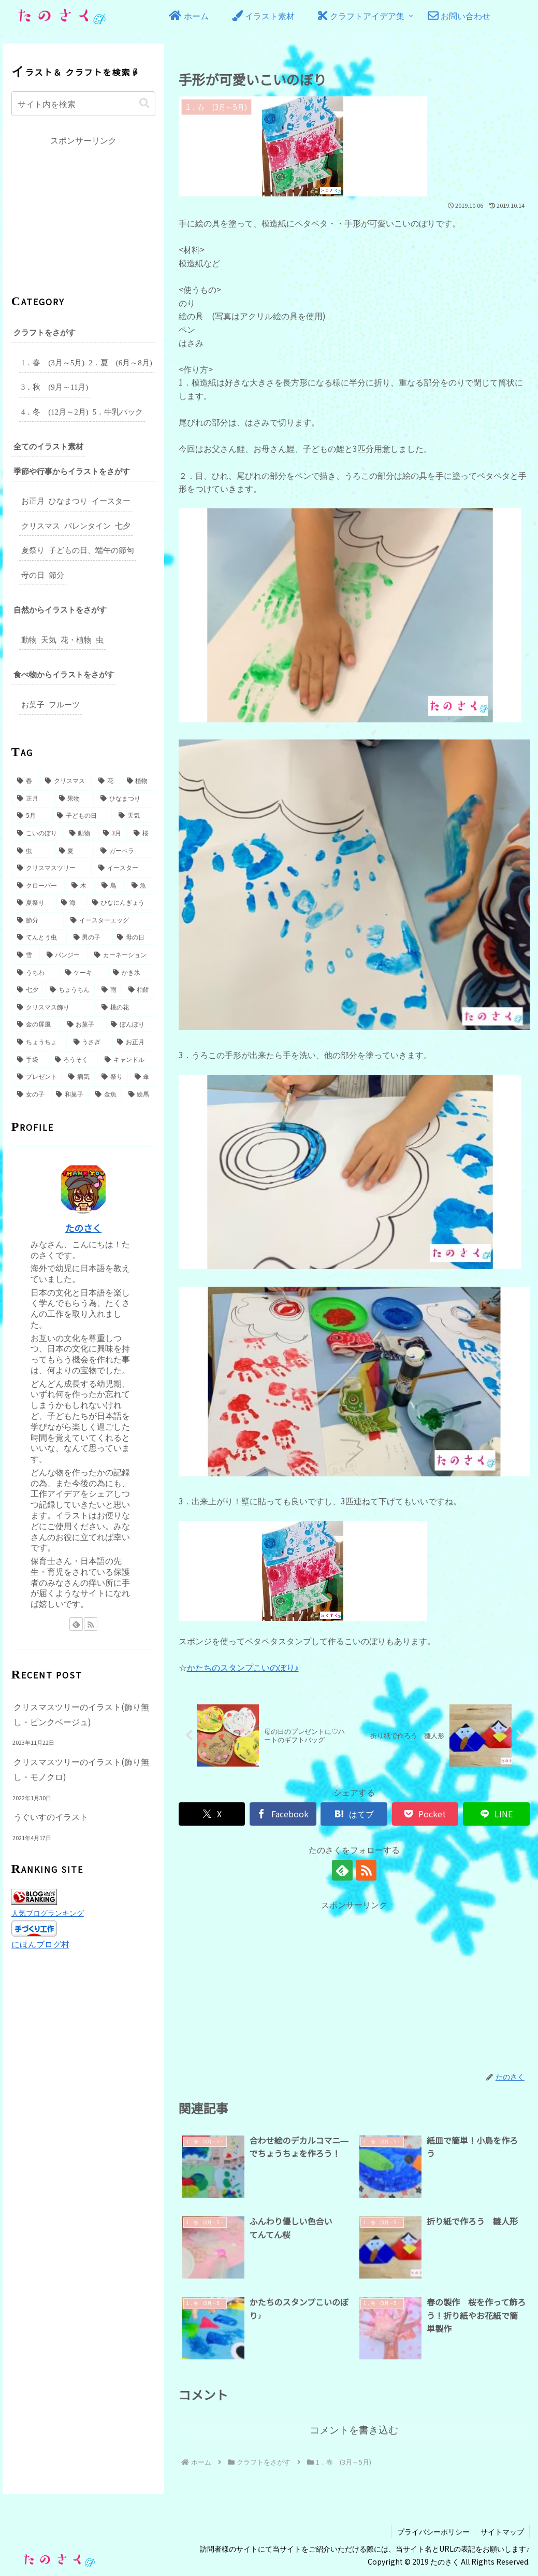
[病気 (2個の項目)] (79, 1073)
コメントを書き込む (354, 2429)
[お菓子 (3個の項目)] (84, 1021)
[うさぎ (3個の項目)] (90, 1038)
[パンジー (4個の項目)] (65, 951)
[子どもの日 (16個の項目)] (82, 812)
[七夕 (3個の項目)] (27, 986)
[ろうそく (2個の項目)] (74, 1056)
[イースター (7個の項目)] (124, 864)
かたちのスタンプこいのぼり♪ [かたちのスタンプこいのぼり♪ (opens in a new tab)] (243, 1666)
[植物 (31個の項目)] (138, 777)
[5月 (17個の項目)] (31, 812)
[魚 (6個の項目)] (141, 882)
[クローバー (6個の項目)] (38, 882)
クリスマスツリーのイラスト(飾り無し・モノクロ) (81, 1765)
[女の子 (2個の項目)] (31, 1091)
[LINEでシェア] (496, 1813)
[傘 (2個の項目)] (142, 1073)
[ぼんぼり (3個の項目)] (130, 1021)
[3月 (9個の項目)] (112, 829)
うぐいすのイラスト (50, 1813)
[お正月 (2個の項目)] (133, 1038)
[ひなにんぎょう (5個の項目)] (121, 899)
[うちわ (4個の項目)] (35, 969)
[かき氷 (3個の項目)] (131, 969)
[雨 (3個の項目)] (109, 986)
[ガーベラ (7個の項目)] (125, 847)
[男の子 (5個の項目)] (90, 934)
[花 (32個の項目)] (107, 777)
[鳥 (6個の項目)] (111, 882)
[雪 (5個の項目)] (26, 951)
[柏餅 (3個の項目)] (139, 986)
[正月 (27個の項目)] (32, 795)
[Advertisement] (354, 1983)
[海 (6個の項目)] (71, 899)
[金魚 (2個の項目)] (106, 1091)
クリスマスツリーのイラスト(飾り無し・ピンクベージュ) (81, 1711)
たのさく (83, 1225)
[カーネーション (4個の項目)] (122, 951)
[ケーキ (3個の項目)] (84, 969)
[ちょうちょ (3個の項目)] (39, 1038)
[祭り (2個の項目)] (112, 1073)
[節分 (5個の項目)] (38, 916)
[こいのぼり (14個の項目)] (37, 829)
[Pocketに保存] (425, 1813)
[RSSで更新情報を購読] (366, 1869)
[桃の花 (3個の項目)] (125, 1004)
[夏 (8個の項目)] (74, 847)
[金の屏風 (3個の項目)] (36, 1021)
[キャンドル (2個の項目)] (127, 1056)
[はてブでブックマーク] (354, 1813)
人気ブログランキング (47, 1908)
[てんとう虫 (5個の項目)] (39, 934)
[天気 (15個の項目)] (134, 812)
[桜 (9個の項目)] (141, 829)
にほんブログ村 (40, 1939)
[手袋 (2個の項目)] (30, 1056)
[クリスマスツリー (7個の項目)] (52, 864)
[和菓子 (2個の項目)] (70, 1091)
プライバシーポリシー (433, 2530)
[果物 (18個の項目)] (74, 795)
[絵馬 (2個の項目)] (139, 1091)
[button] (144, 102)
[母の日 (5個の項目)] (133, 934)
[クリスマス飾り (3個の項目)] (53, 1004)
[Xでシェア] (212, 1813)
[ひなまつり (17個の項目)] (125, 795)
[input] (83, 102)
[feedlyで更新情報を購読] (342, 1869)
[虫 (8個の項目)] (32, 847)
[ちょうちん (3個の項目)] (70, 986)
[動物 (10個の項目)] (80, 829)
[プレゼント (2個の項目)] (37, 1073)
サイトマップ (502, 2530)
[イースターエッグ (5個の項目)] (110, 916)
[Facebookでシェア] (283, 1813)
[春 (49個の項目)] (25, 777)
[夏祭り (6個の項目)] (33, 899)
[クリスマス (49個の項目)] (66, 777)
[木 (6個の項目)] (81, 882)
